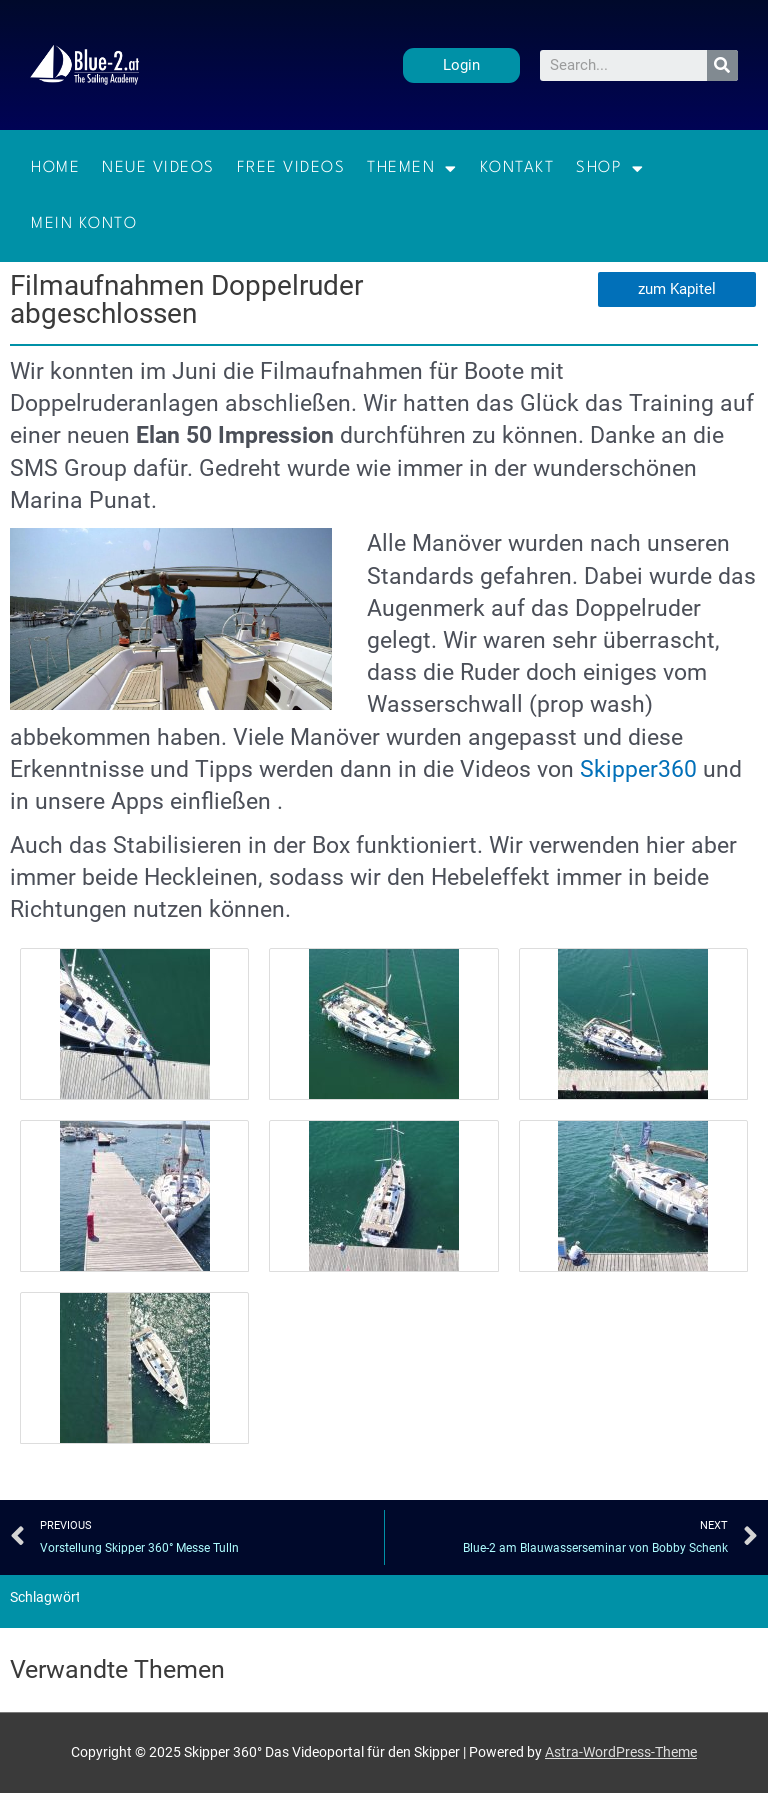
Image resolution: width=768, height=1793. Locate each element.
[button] (461, 65)
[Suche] (722, 65)
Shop (610, 168)
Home (55, 168)
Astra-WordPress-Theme (621, 1752)
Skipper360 (638, 769)
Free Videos (291, 168)
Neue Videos (158, 168)
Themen (412, 168)
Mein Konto (84, 224)
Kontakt (517, 168)
